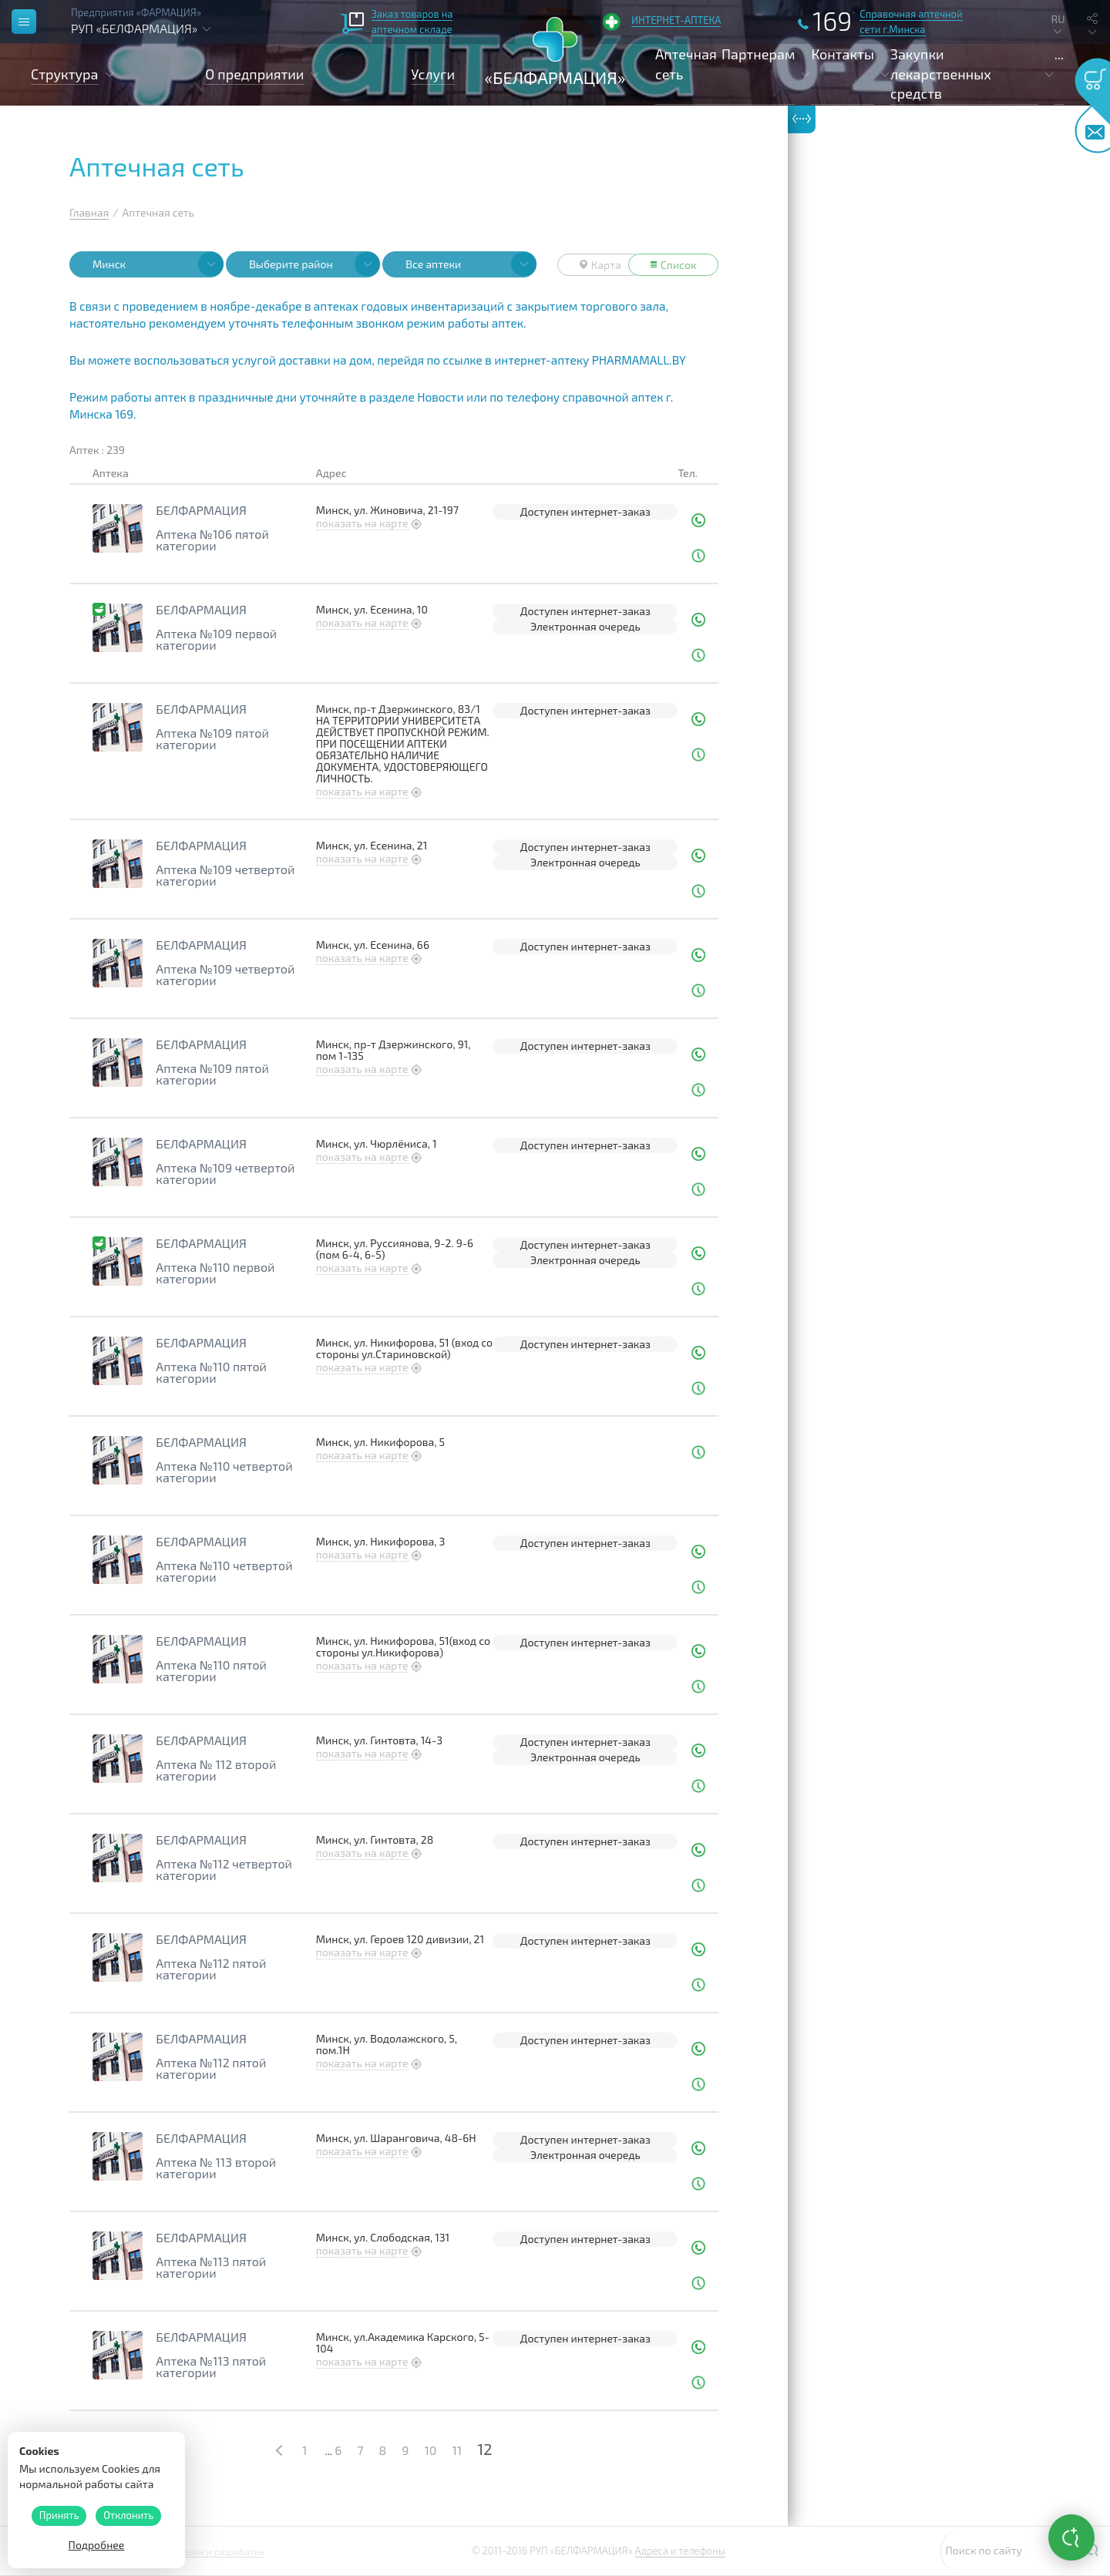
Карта (600, 264)
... (1059, 53)
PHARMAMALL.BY (639, 360)
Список (674, 264)
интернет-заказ (610, 511)
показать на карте (362, 523)
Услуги (433, 74)
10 (430, 2450)
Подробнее (97, 2544)
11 (457, 2450)
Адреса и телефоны (680, 2550)
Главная (89, 212)
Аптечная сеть (686, 63)
